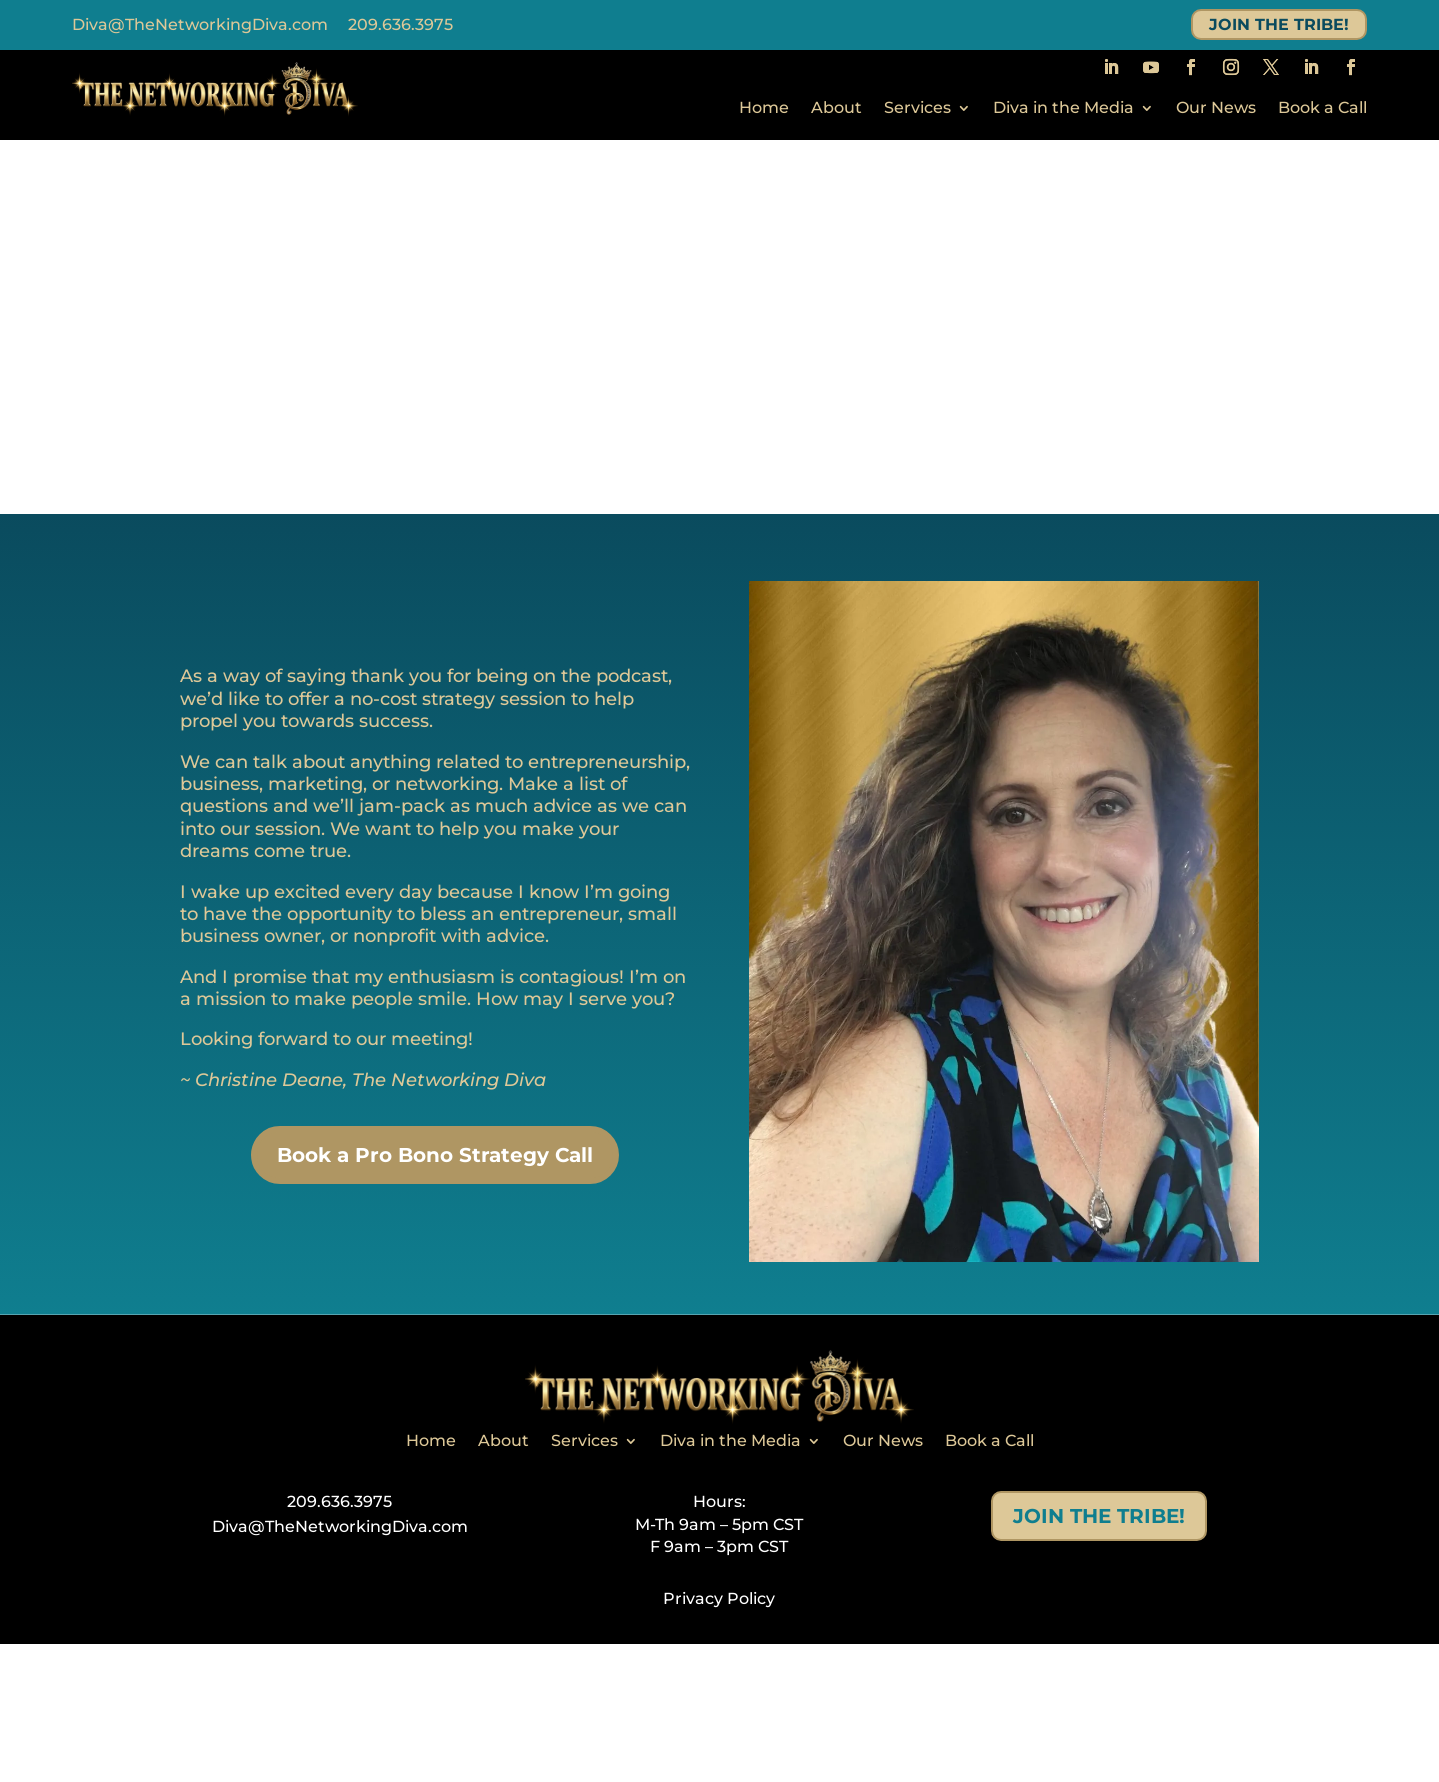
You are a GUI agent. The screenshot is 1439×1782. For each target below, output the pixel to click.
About (836, 109)
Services (917, 109)
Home (764, 109)
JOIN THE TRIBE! (1279, 24)
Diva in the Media (1063, 109)
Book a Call (1322, 109)
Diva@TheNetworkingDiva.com (200, 24)
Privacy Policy (719, 1598)
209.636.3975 (400, 24)
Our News (1216, 109)
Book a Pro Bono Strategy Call (435, 1155)
